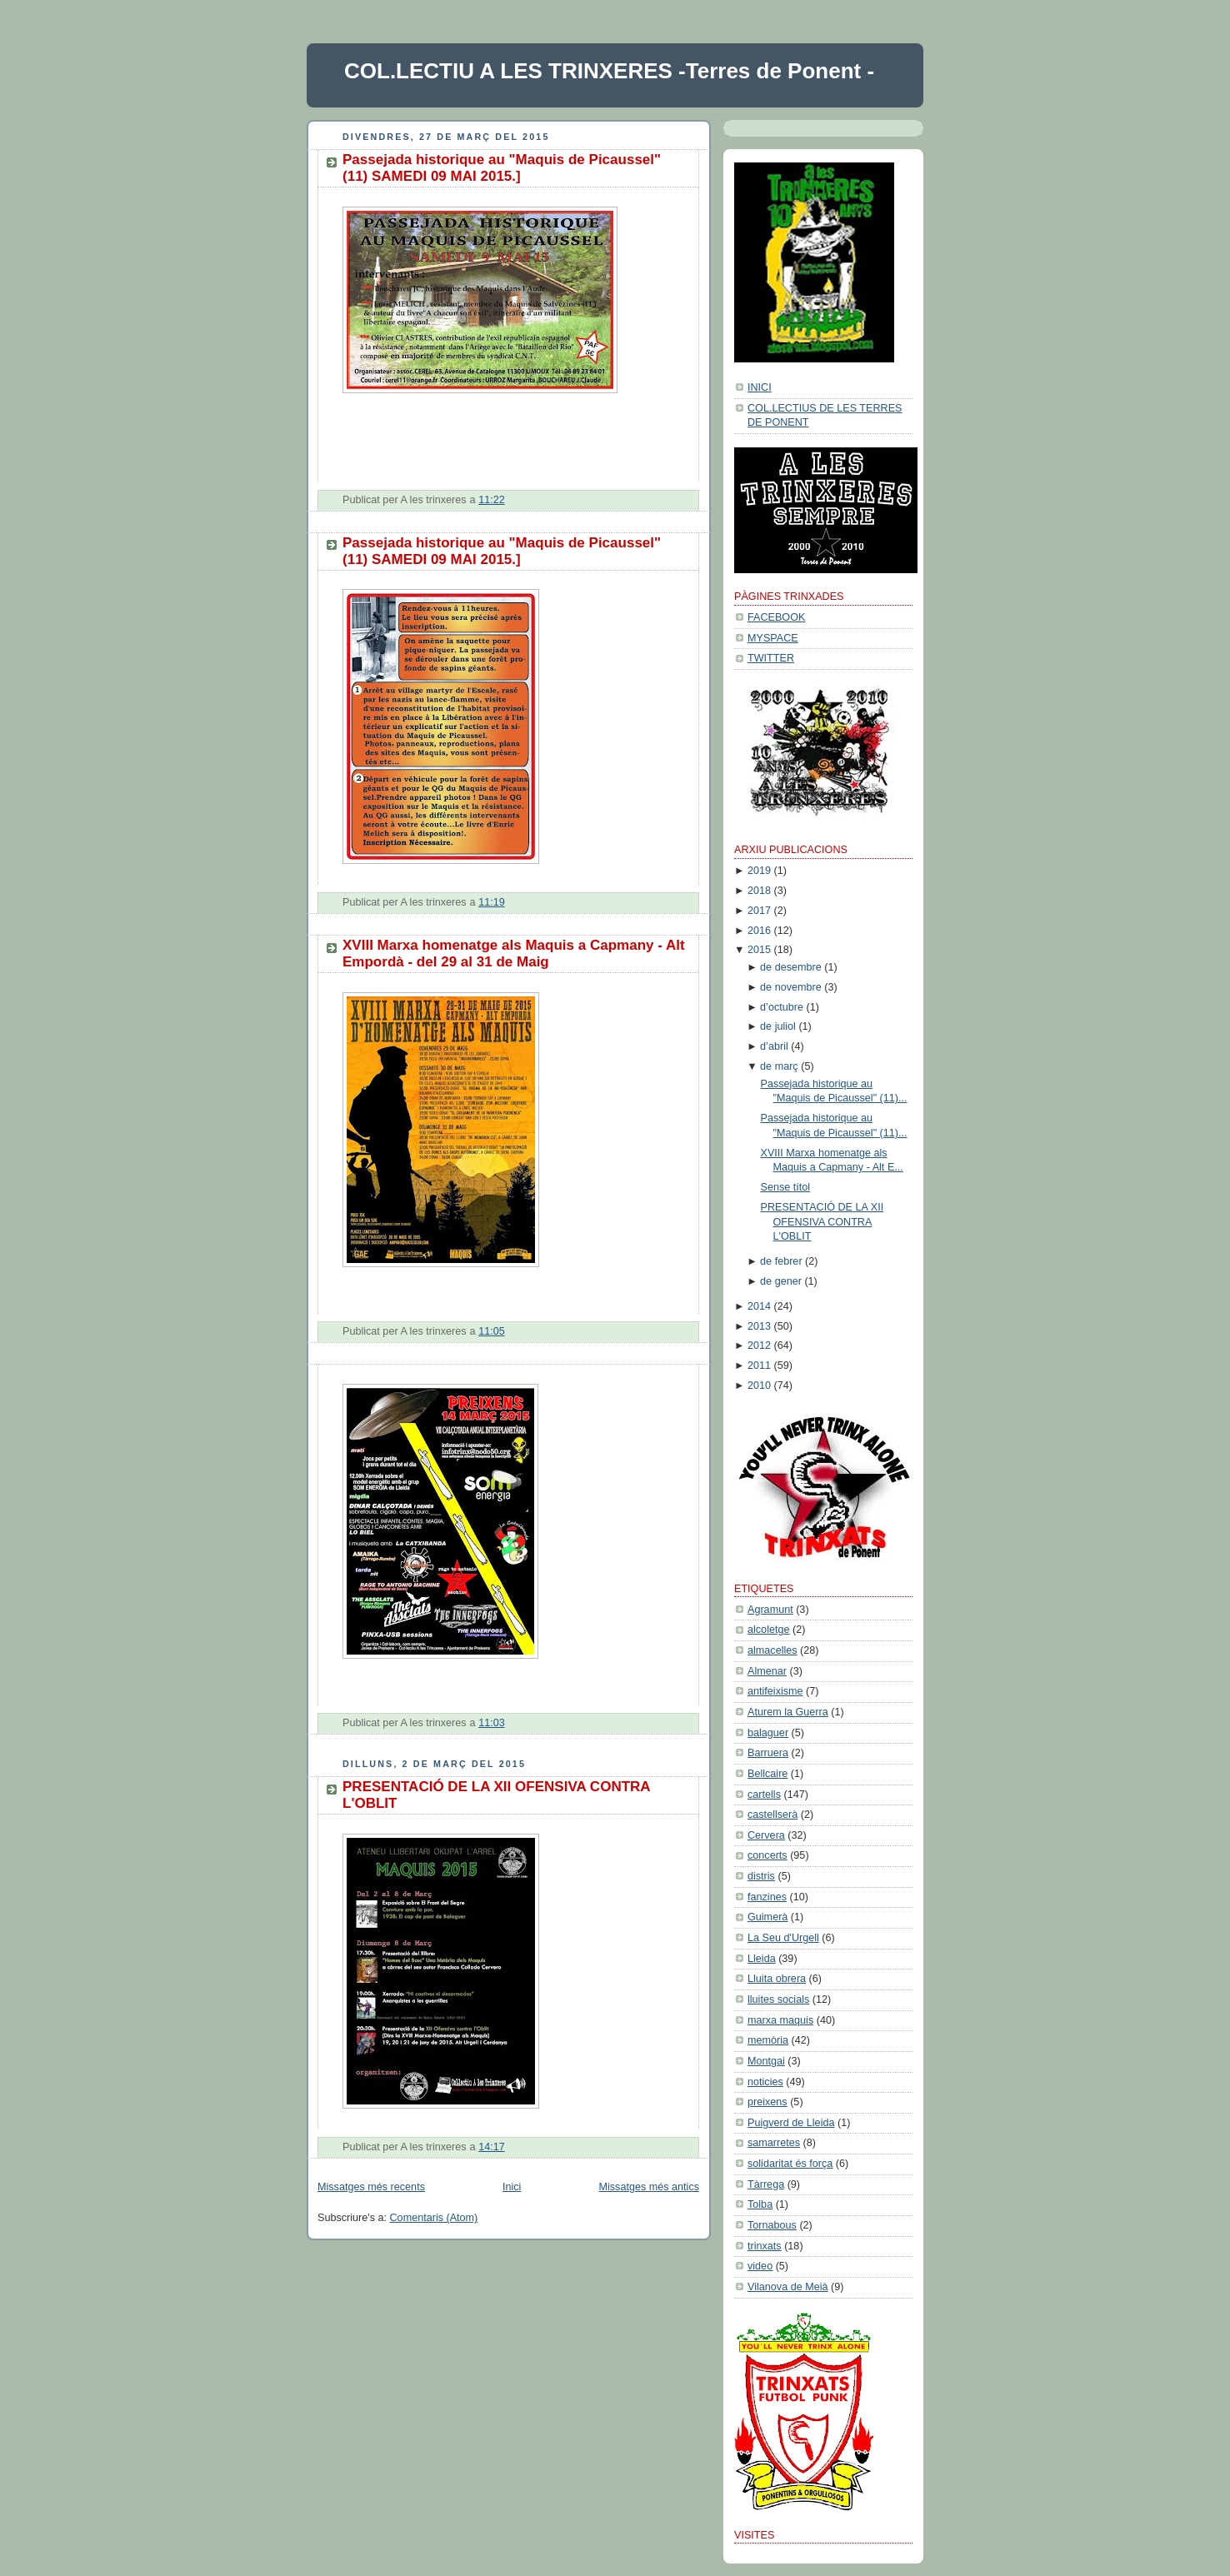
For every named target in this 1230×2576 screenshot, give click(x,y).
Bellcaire (768, 1774)
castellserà (773, 1814)
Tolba (760, 2204)
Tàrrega (766, 2184)
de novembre (791, 987)
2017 (759, 910)
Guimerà (768, 1917)
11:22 (491, 500)
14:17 (491, 2147)
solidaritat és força (790, 2163)
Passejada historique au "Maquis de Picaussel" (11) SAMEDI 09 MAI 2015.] (501, 168)
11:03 (491, 1723)
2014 (759, 1306)
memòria (768, 2040)
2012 (759, 1345)
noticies (765, 2082)
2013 (759, 1326)
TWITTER (771, 658)
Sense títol (786, 1187)
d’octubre (781, 1007)
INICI (760, 387)
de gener (781, 1281)
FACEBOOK (776, 617)
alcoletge (768, 1629)
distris (761, 1876)
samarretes (774, 2143)
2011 (759, 1365)
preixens (768, 2102)
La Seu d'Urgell (783, 1938)
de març (779, 1066)
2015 (759, 950)
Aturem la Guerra (788, 1712)
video (760, 2266)
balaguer (768, 1733)
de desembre (791, 967)
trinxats (765, 2246)
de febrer (781, 1261)
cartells (764, 1794)
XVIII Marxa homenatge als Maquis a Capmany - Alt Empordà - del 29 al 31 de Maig (513, 953)
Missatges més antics (648, 2187)
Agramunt (770, 1609)
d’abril (774, 1046)
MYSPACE (773, 638)
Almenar (767, 1671)
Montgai (766, 2061)
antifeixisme (775, 1691)
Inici (511, 2187)
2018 (759, 890)
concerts (768, 1855)
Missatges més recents (371, 2187)
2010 (759, 1385)
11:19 (491, 902)
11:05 (491, 1331)
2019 (759, 870)
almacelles (773, 1650)
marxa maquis (780, 2020)
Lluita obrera (777, 1978)
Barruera (768, 1753)
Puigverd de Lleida (791, 2123)
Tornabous (772, 2225)
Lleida (762, 1958)
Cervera (766, 1835)
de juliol (778, 1026)
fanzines (767, 1897)
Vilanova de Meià (788, 2287)
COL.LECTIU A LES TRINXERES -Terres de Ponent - (609, 70)
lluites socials (778, 1999)
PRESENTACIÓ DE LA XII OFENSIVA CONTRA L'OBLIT (822, 1221)
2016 (759, 930)
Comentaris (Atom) (434, 2218)
